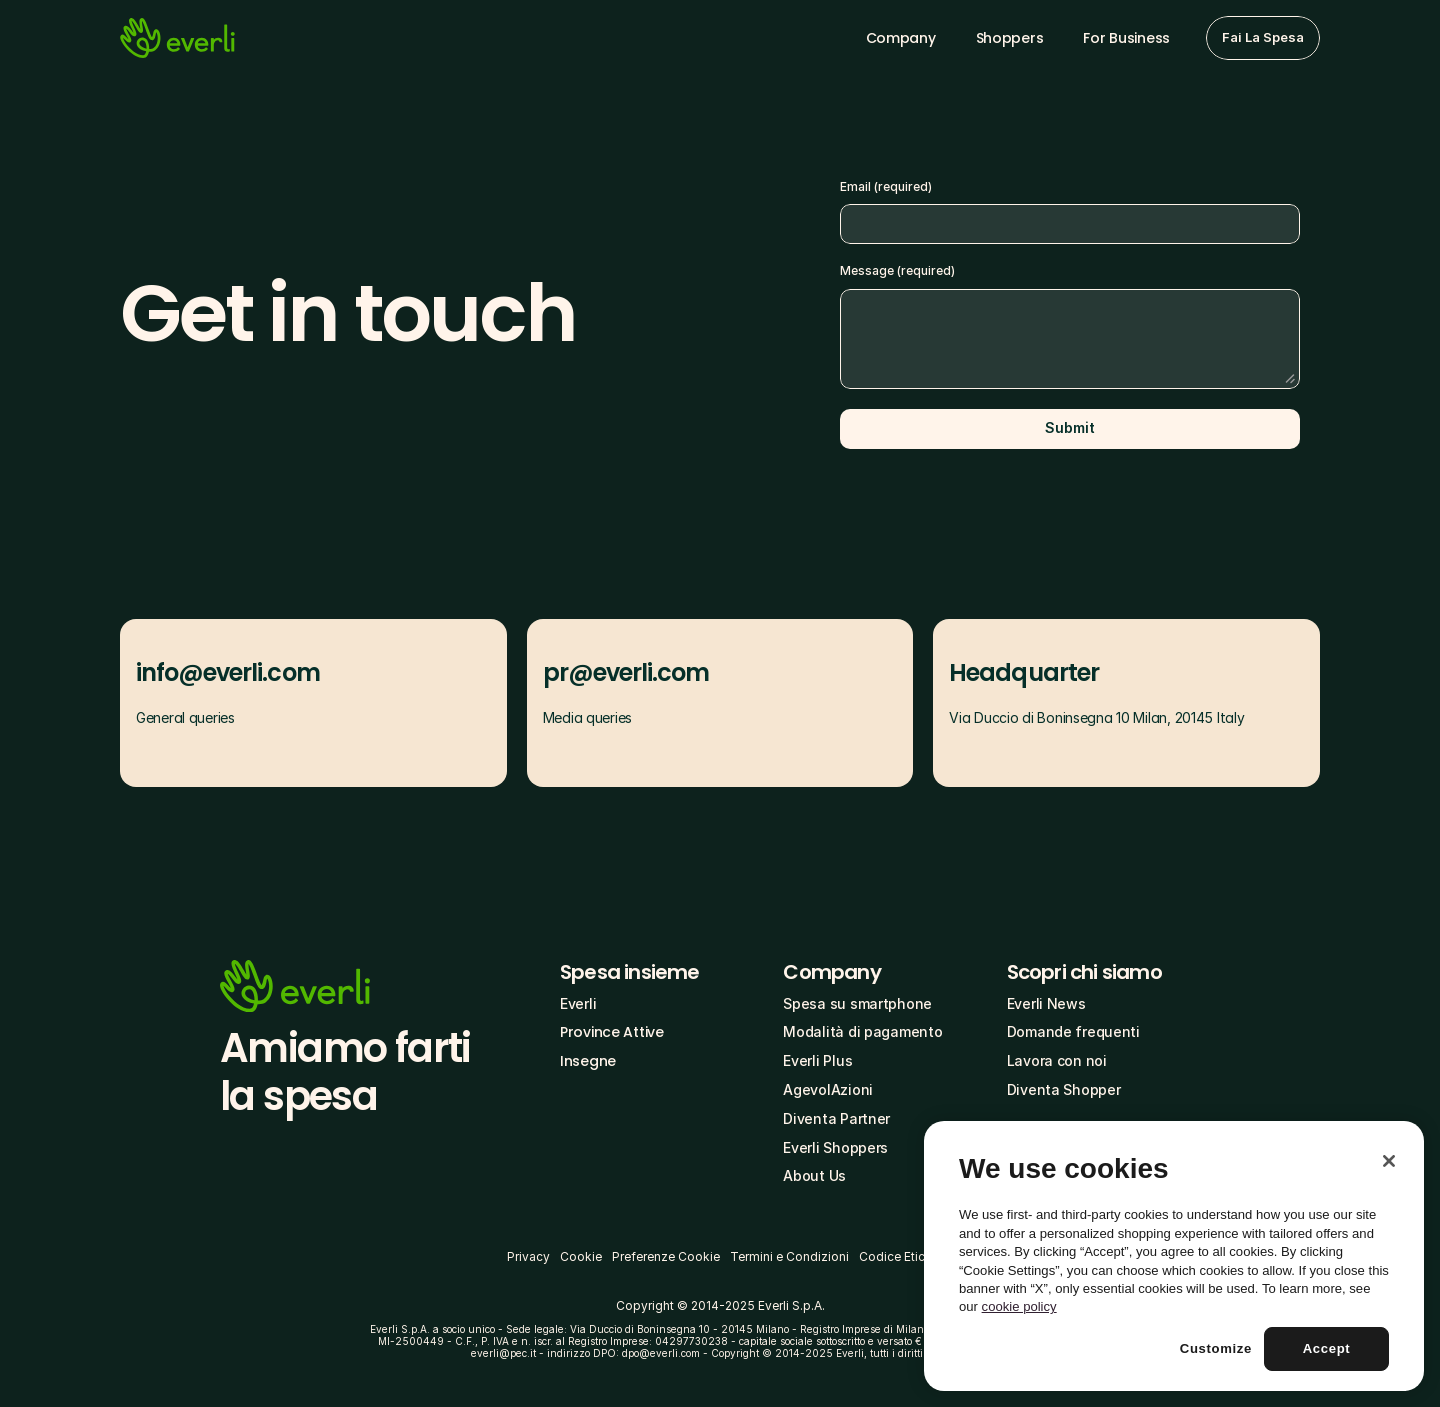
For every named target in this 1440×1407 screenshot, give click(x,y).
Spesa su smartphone (857, 1003)
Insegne (588, 1061)
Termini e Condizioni (789, 1256)
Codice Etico (896, 1256)
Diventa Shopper (1064, 1089)
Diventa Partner (836, 1118)
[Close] (1389, 1161)
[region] (1174, 1256)
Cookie (581, 1256)
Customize (1216, 1348)
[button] (1263, 38)
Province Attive (612, 1032)
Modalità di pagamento (862, 1031)
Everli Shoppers (835, 1147)
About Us (814, 1175)
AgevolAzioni (828, 1089)
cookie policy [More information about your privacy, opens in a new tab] (1019, 1306)
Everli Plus (817, 1060)
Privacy (528, 1256)
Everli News (1046, 1003)
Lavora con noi (1057, 1060)
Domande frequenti (1073, 1031)
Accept (1327, 1348)
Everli (578, 1003)
